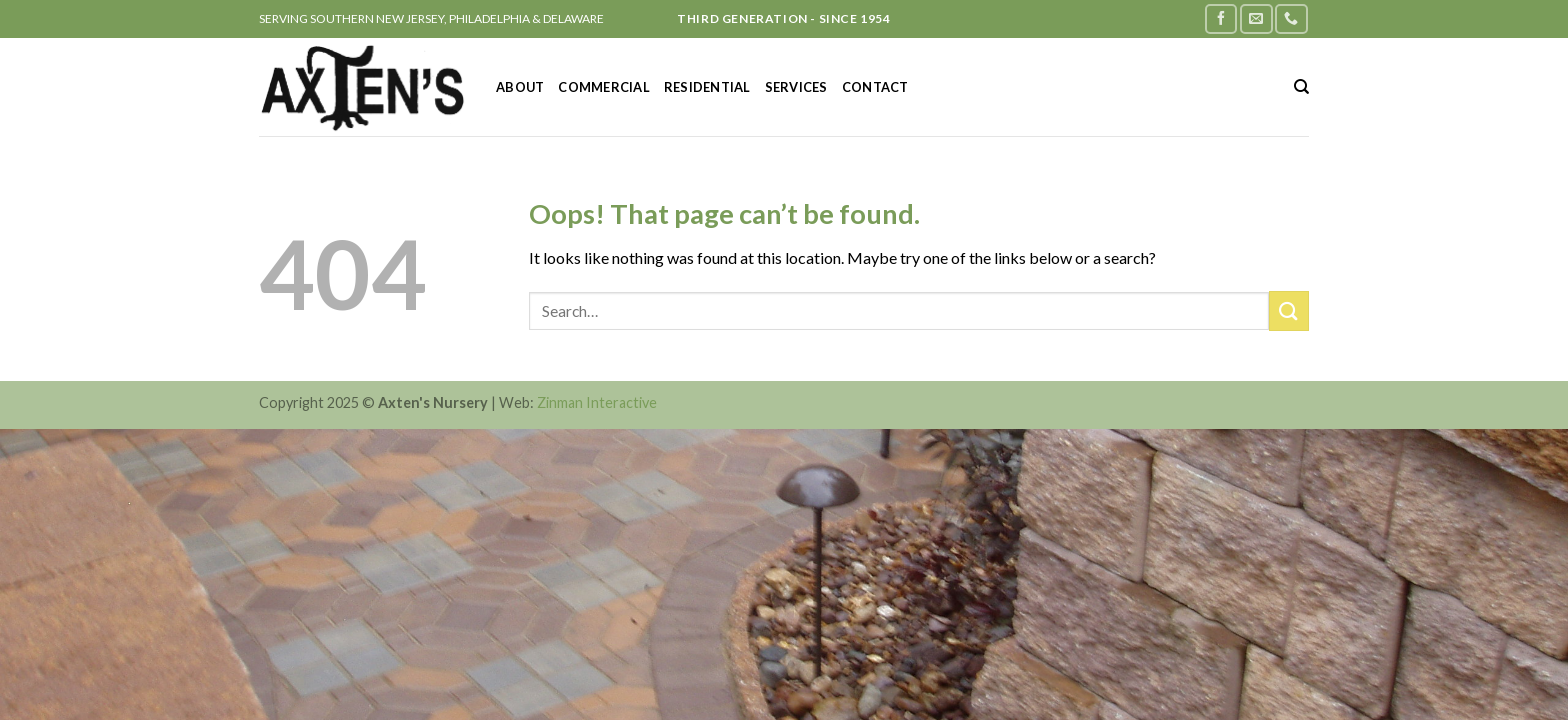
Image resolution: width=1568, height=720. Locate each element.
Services (796, 87)
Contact (875, 87)
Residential (707, 87)
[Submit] (1289, 310)
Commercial (604, 87)
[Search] (1301, 87)
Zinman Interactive (597, 402)
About (520, 87)
